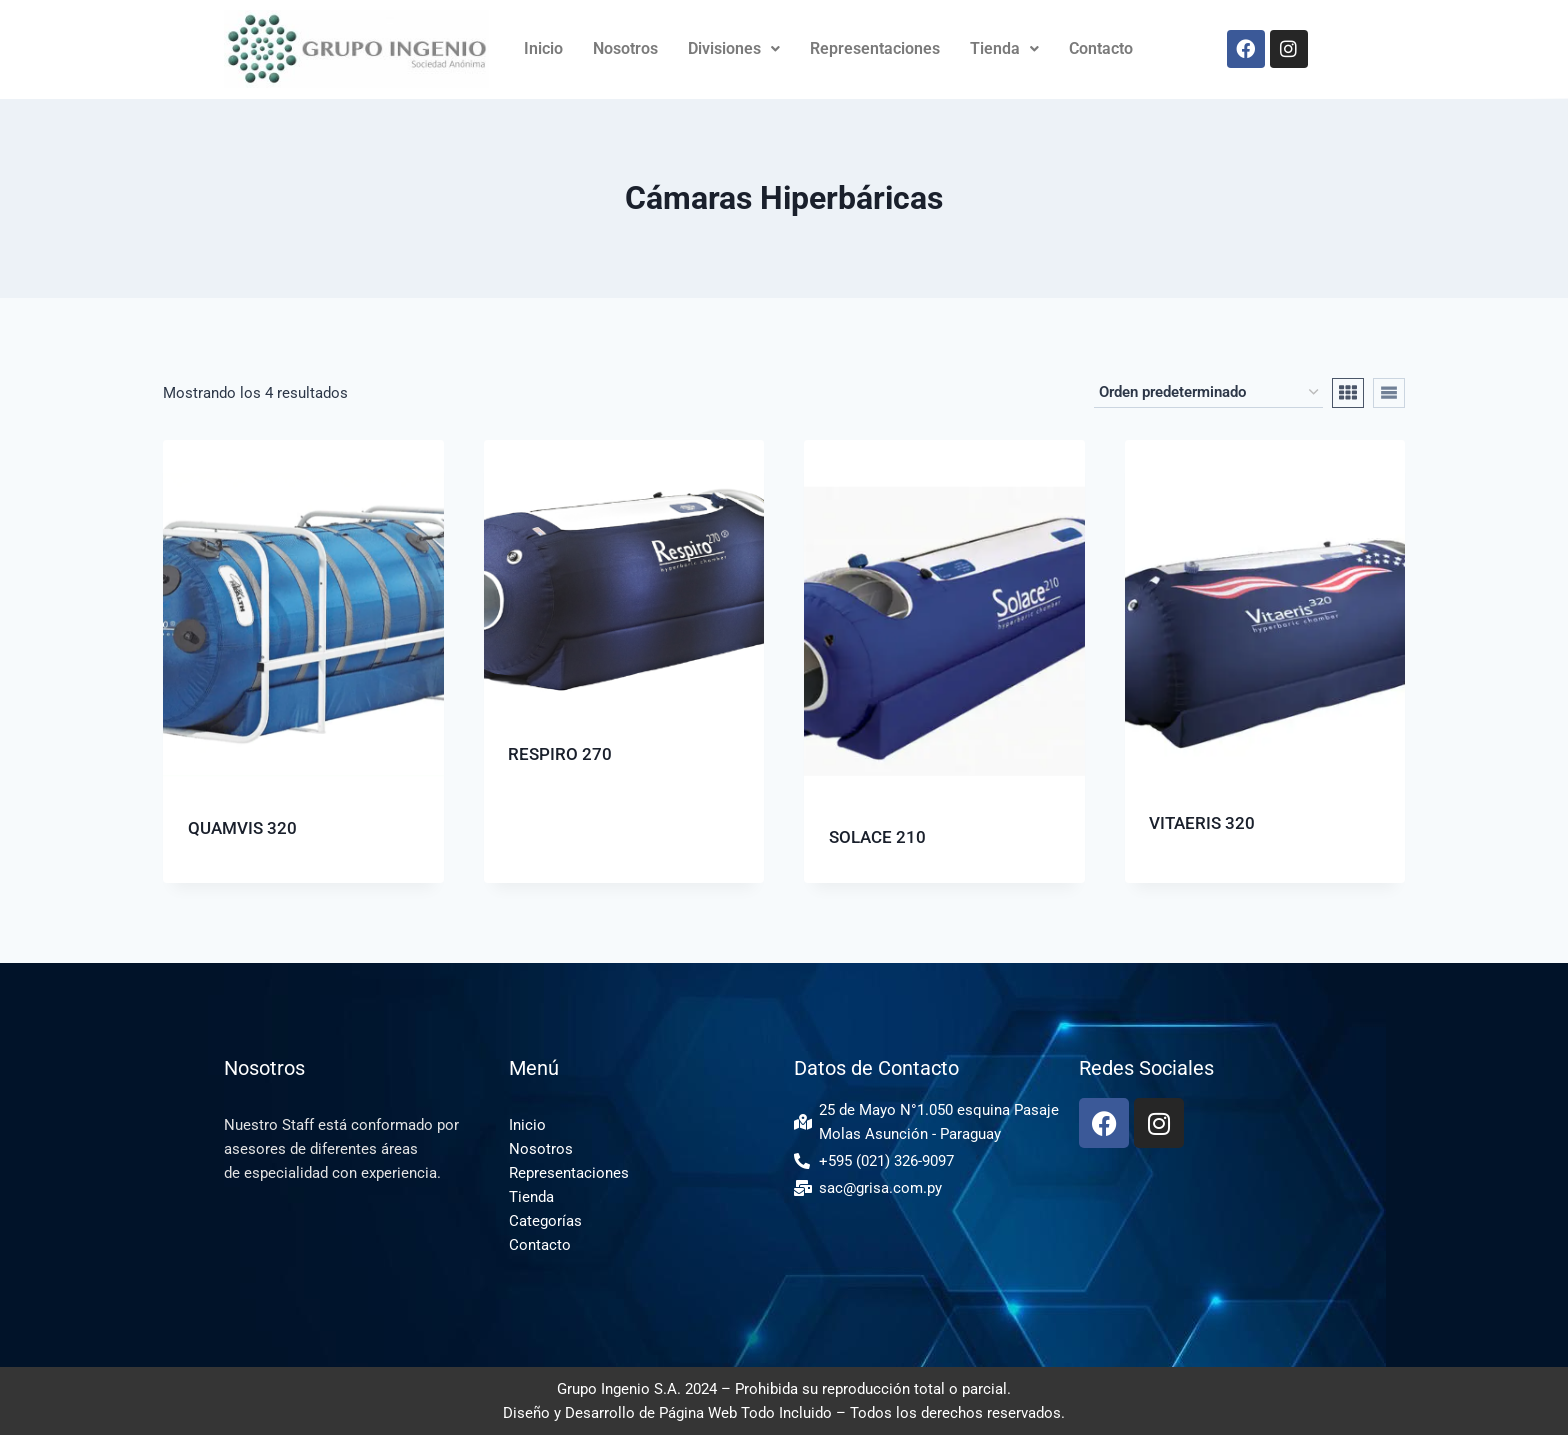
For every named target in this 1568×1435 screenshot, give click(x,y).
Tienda (1004, 48)
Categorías (545, 1221)
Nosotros (625, 48)
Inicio (543, 48)
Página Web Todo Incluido (745, 1413)
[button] (734, 49)
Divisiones (734, 48)
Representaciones (875, 48)
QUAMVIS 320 (242, 828)
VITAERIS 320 (1202, 823)
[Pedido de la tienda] (1208, 393)
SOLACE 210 (877, 837)
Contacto (1101, 48)
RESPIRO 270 (560, 754)
